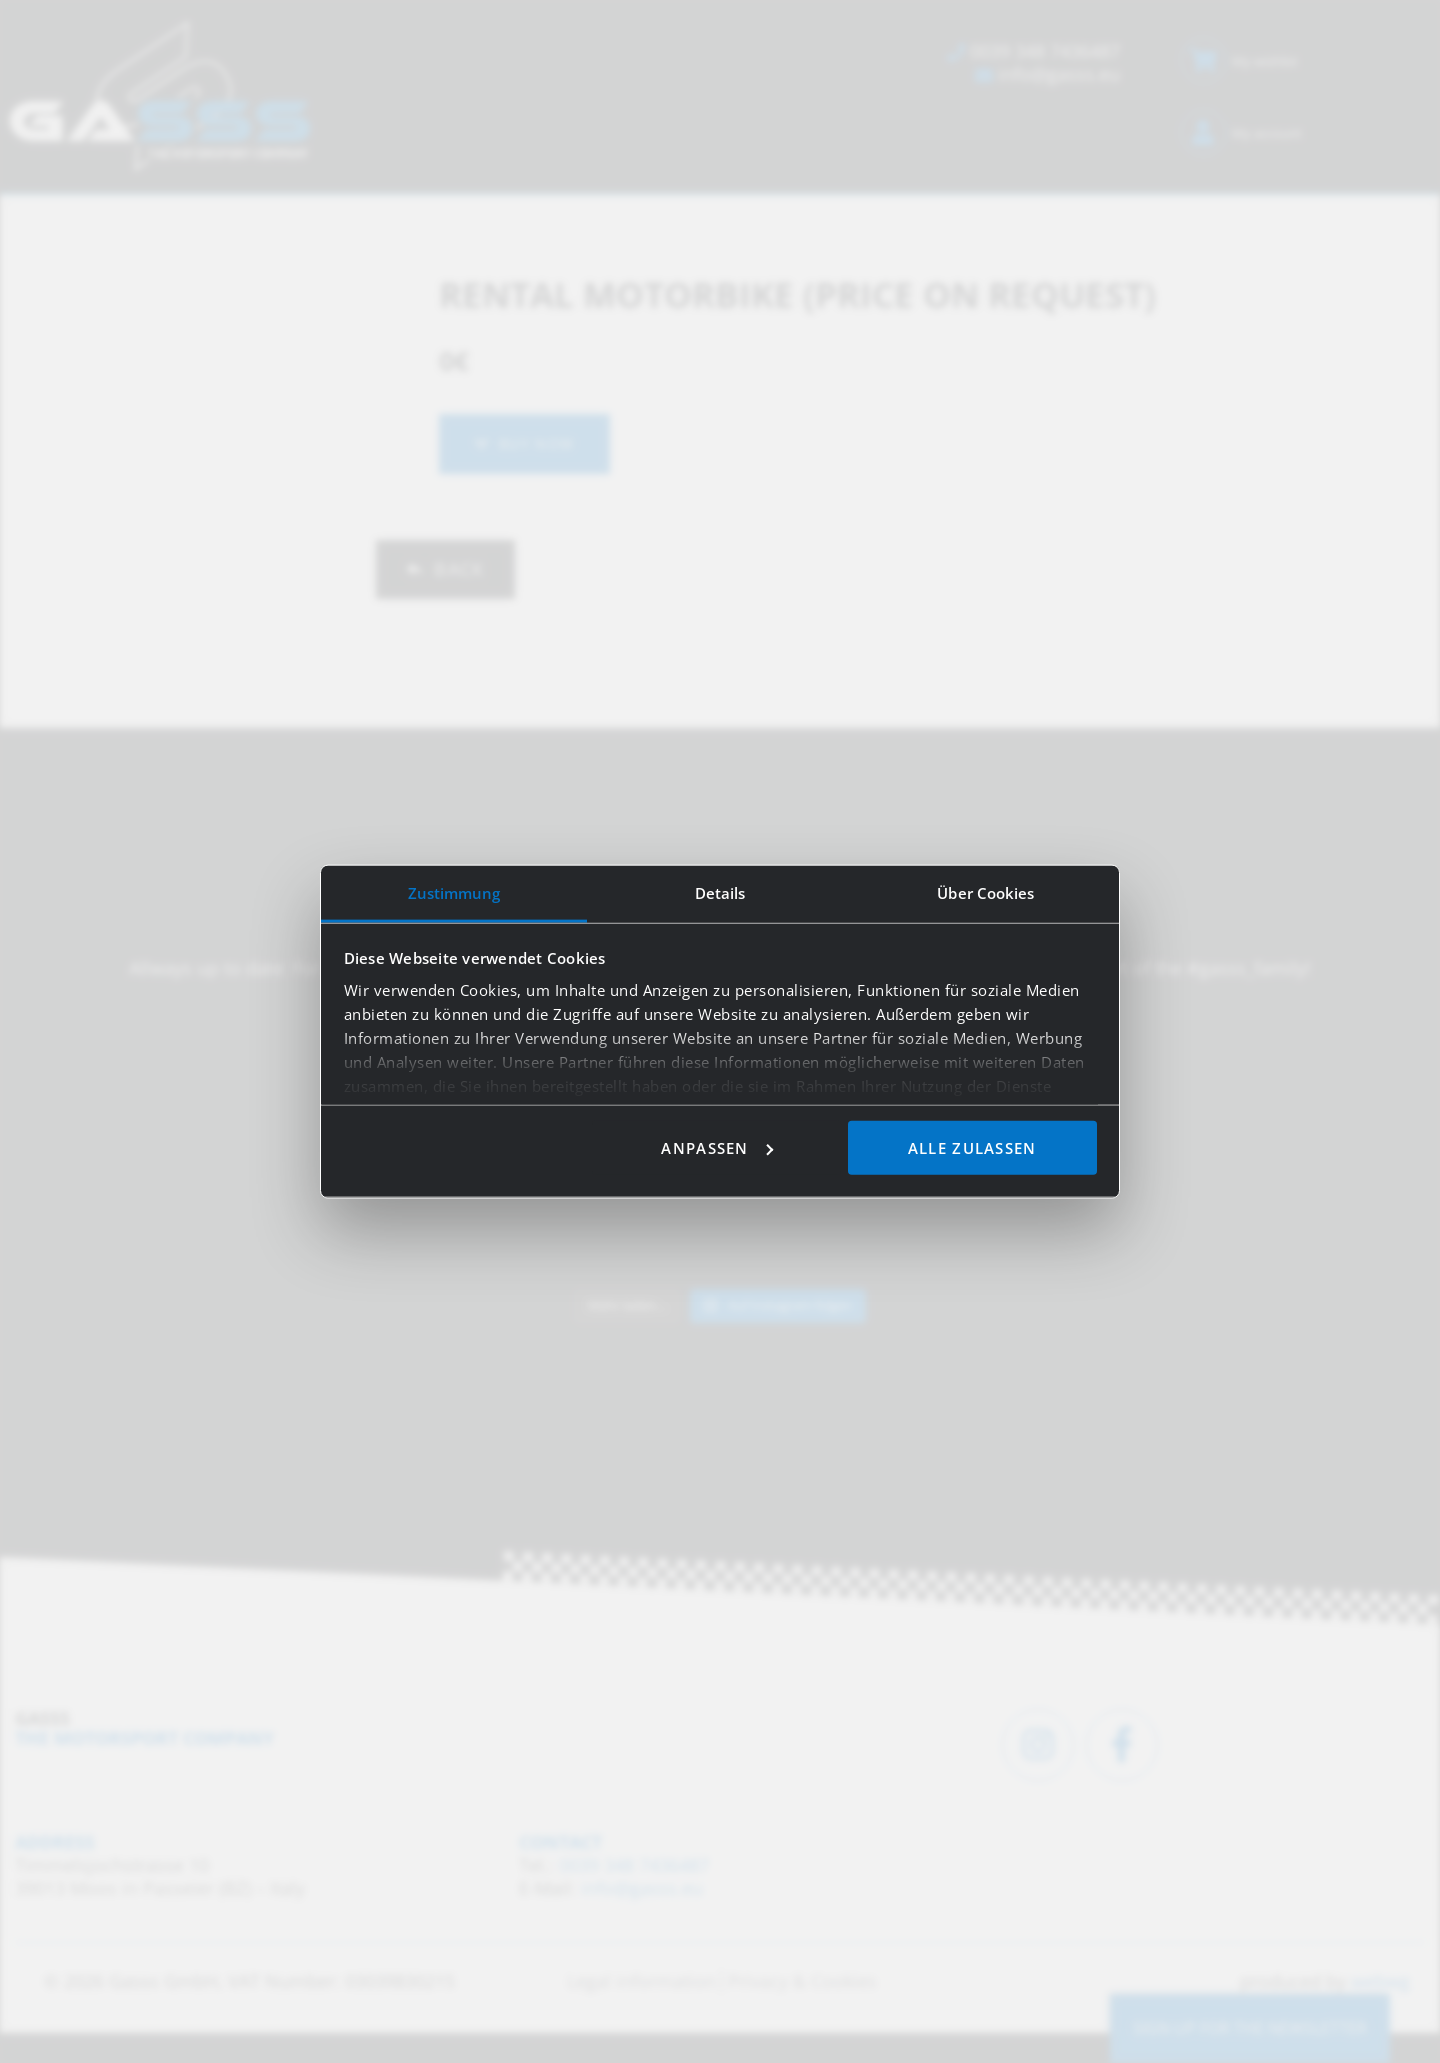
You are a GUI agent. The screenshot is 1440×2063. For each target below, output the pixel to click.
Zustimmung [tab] (454, 892)
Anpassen (716, 1147)
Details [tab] (720, 892)
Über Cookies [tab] (985, 892)
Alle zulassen (972, 1147)
